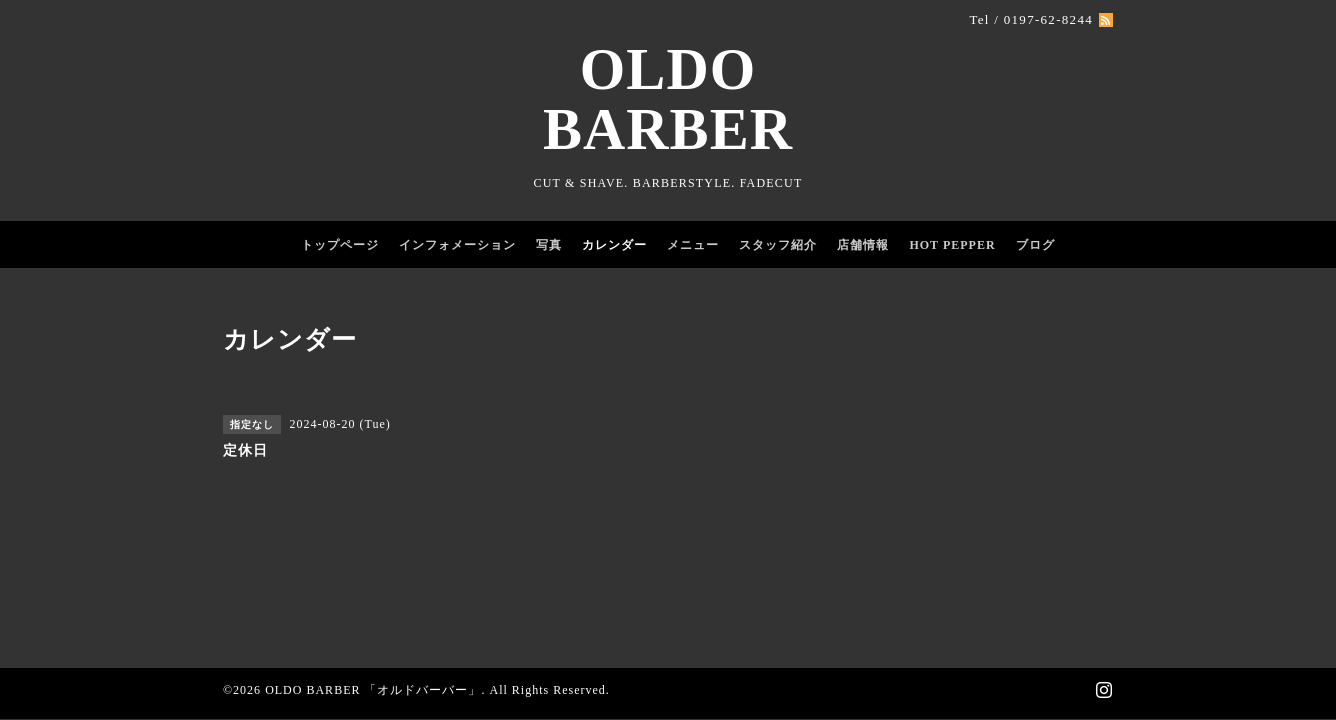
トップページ (340, 245)
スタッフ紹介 (778, 245)
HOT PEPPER (952, 245)
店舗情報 (863, 245)
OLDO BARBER (668, 99)
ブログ (1035, 245)
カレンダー (614, 245)
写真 (549, 245)
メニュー (693, 245)
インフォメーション (457, 245)
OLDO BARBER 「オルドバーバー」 (373, 690)
